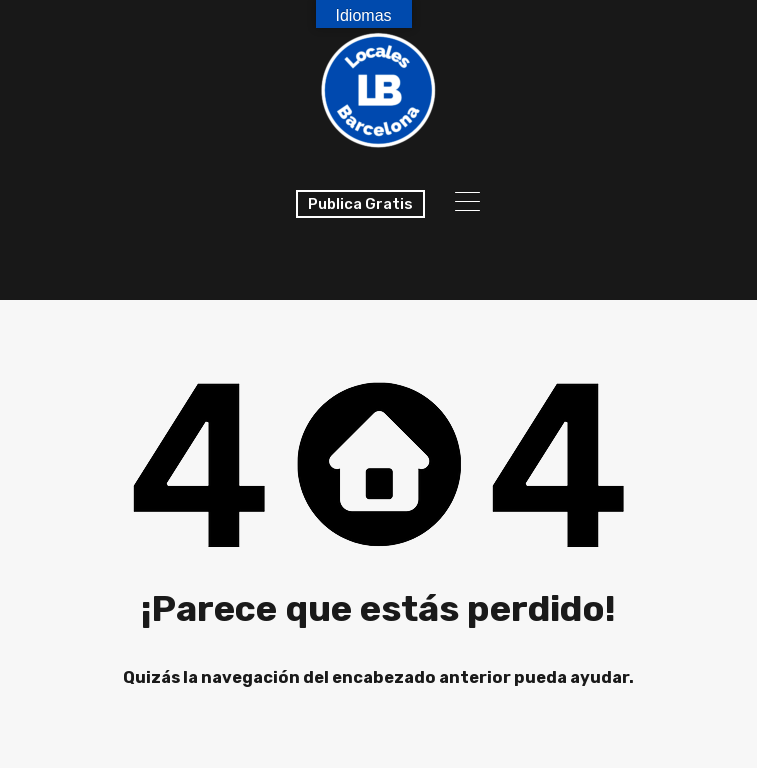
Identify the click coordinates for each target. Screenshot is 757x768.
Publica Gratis (360, 204)
